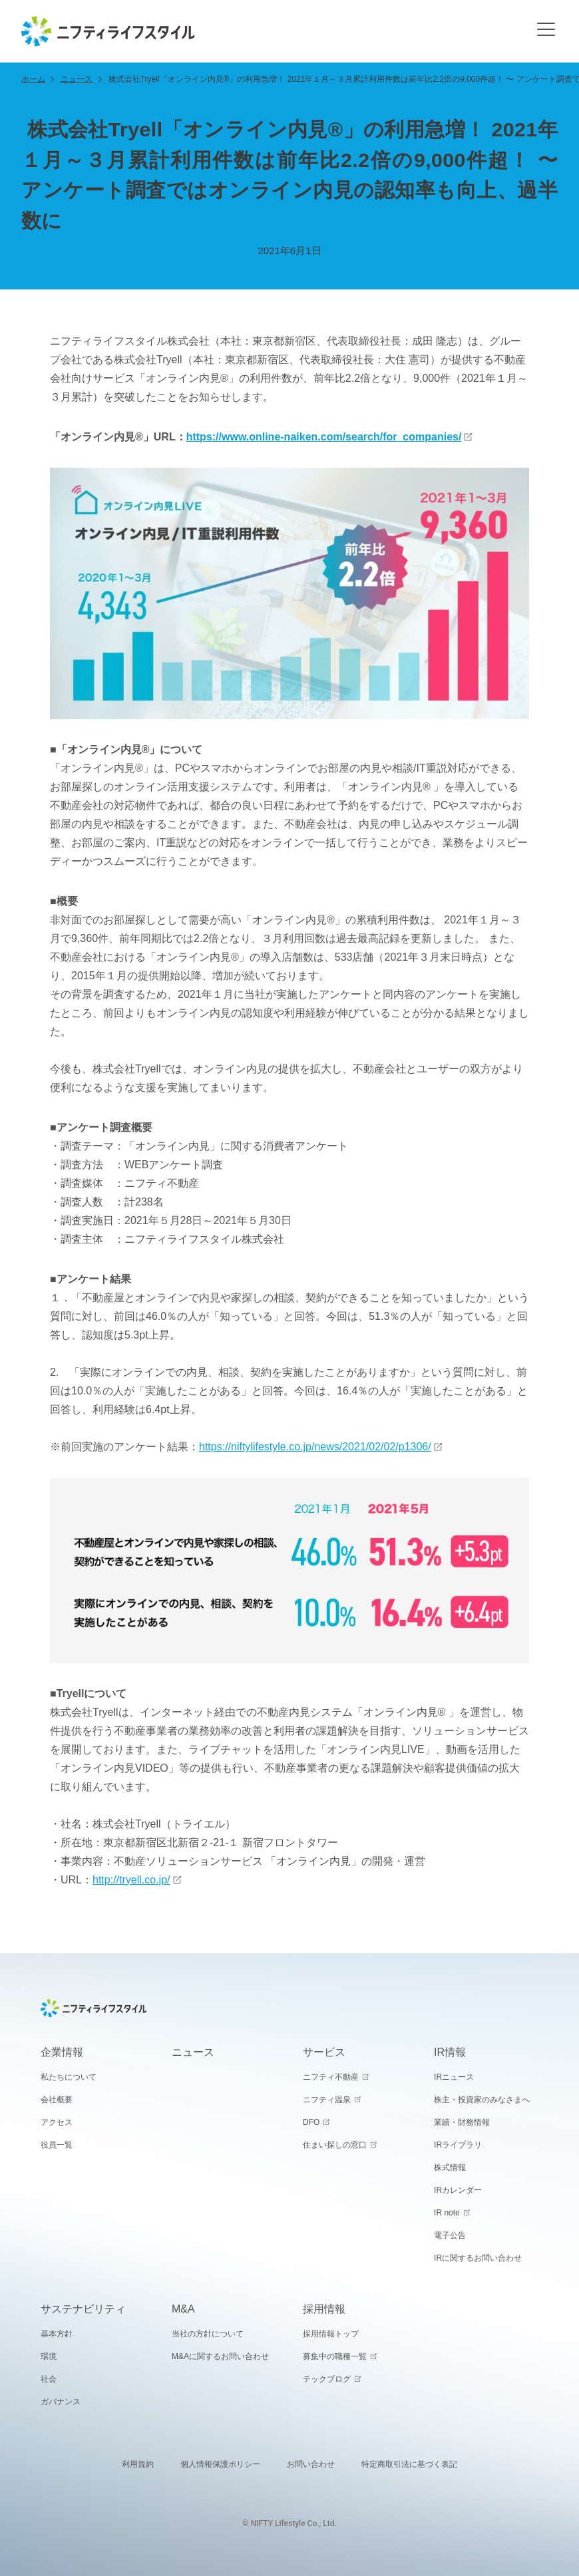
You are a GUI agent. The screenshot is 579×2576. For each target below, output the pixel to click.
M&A (183, 2309)
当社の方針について (208, 2333)
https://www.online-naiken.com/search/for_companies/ (324, 436)
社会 (49, 2379)
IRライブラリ (458, 2145)
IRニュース (454, 2077)
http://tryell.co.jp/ (131, 1879)
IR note (447, 2212)
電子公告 (450, 2235)
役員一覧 (57, 2145)
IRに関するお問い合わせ (478, 2258)
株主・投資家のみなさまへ (482, 2099)
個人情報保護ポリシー (220, 2464)
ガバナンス (61, 2401)
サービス (324, 2052)
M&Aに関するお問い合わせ (220, 2356)
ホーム (33, 79)
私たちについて (68, 2077)
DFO (311, 2122)
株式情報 (450, 2167)
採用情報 (324, 2309)
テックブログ (327, 2379)
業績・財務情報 (462, 2122)
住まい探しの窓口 (335, 2145)
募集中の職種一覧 (335, 2356)
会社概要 (57, 2099)
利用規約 (138, 2464)
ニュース (77, 79)
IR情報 (450, 2052)
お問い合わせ (311, 2464)
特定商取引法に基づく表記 (409, 2464)
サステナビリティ (83, 2309)
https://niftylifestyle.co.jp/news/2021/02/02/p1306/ (315, 1446)
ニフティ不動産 (331, 2077)
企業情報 (62, 2052)
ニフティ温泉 (327, 2099)
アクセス (57, 2122)
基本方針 (57, 2333)
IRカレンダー (458, 2190)
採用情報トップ (331, 2333)
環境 (49, 2356)
